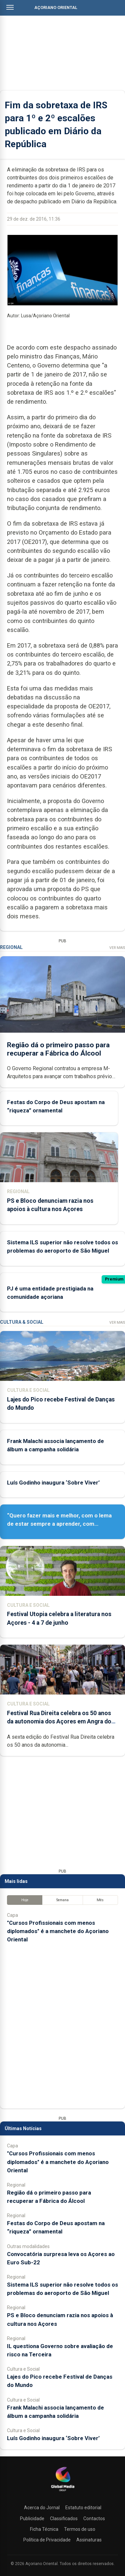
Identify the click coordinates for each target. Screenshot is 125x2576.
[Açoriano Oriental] (62, 2492)
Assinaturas (89, 2539)
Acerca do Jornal (42, 2507)
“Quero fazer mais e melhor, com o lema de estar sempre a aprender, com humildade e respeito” (59, 1523)
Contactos (94, 2518)
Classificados (64, 2518)
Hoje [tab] (24, 1900)
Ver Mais (117, 948)
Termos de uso (79, 2529)
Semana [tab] (62, 1900)
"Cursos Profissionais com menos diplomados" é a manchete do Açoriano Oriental (58, 1931)
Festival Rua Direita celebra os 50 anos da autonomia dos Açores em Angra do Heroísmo (59, 1721)
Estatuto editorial (83, 2507)
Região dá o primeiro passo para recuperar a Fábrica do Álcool (58, 1049)
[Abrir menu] (10, 7)
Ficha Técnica (44, 2529)
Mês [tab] (100, 1900)
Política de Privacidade (47, 2539)
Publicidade (32, 2518)
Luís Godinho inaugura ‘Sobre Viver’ (53, 1482)
